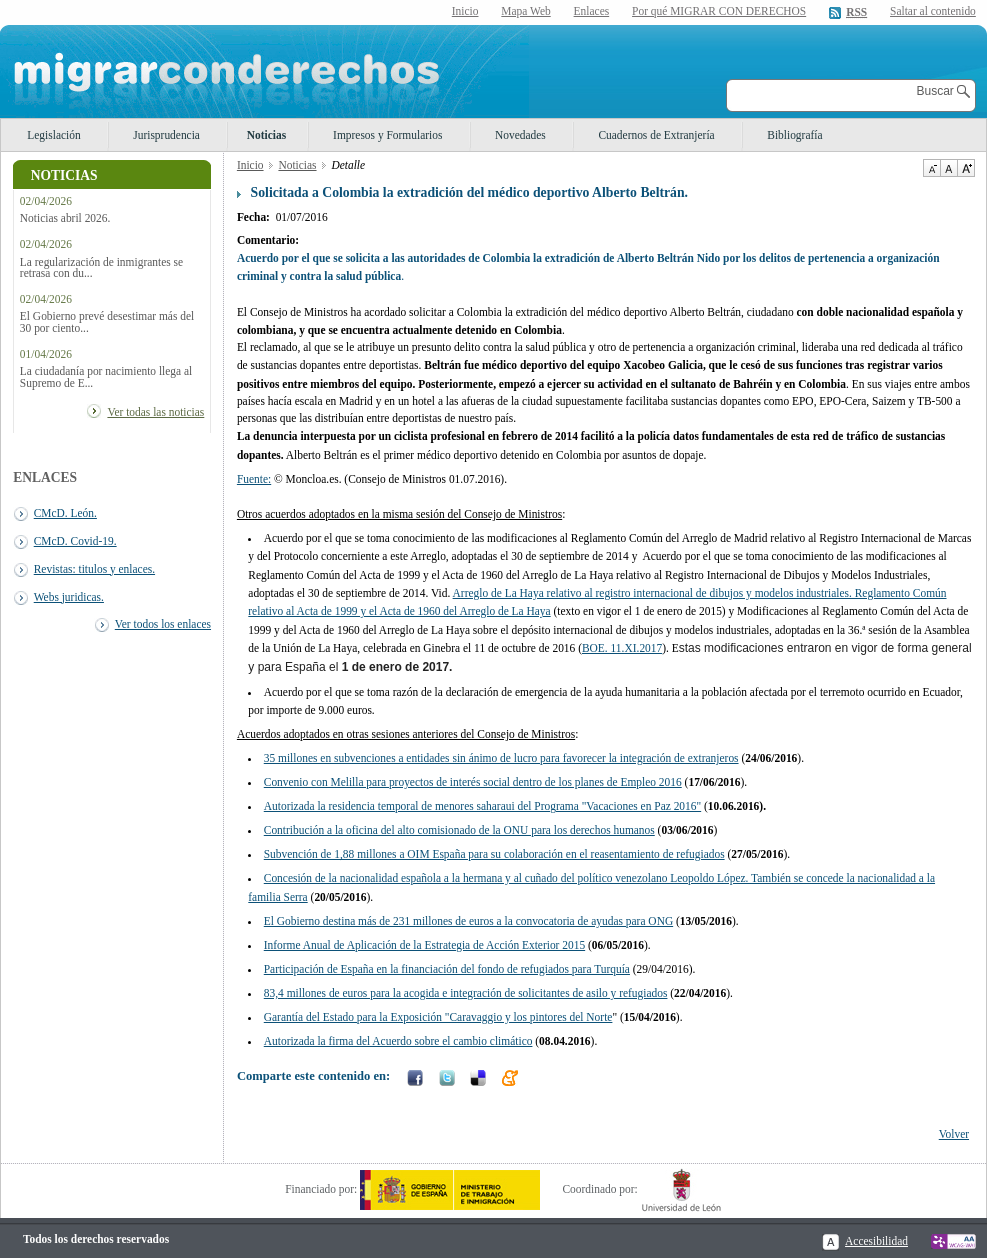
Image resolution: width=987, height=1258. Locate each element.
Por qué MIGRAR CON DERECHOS (719, 11)
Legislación (53, 135)
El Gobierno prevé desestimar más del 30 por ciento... (107, 322)
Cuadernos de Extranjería (656, 135)
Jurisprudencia (166, 135)
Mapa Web (525, 11)
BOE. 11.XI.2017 (622, 648)
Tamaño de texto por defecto (948, 168)
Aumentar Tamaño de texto (966, 168)
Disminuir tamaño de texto (931, 168)
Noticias (266, 135)
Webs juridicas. (69, 597)
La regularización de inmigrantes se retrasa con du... (101, 268)
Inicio (465, 11)
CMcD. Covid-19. (75, 541)
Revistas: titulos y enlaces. (94, 569)
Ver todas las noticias (155, 412)
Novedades (520, 135)
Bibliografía (794, 135)
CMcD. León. (65, 513)
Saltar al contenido (933, 11)
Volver (954, 1134)
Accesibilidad (876, 1241)
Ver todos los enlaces (163, 624)
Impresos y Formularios (387, 135)
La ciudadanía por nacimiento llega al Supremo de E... (106, 377)
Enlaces (592, 11)
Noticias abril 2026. (65, 218)
